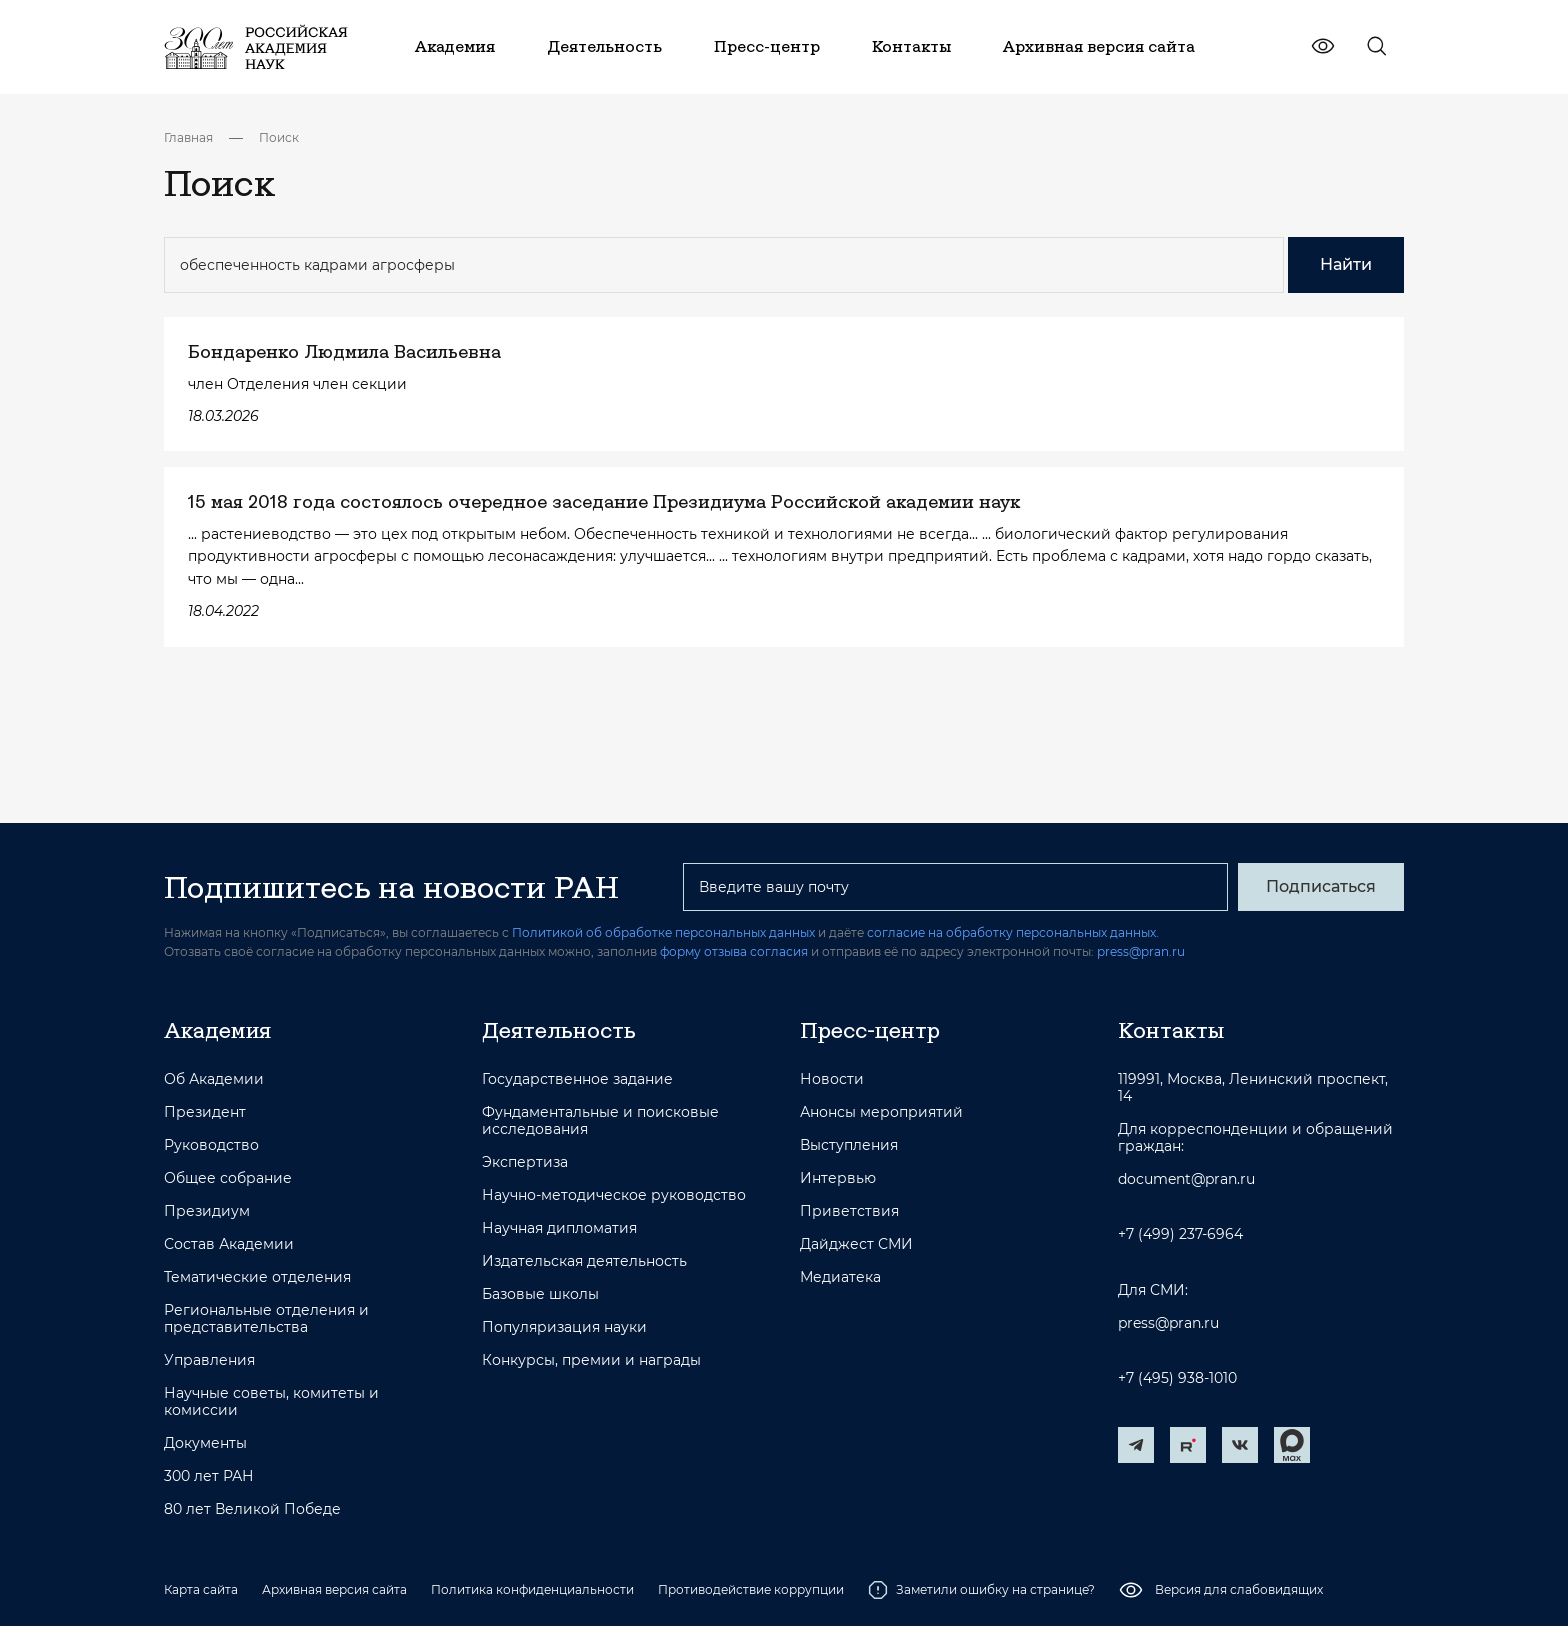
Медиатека (840, 1277)
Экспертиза (525, 1162)
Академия (217, 1030)
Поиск (279, 137)
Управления (209, 1360)
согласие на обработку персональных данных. (1013, 932)
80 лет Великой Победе (252, 1509)
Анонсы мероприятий (881, 1112)
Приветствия (849, 1211)
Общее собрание (228, 1178)
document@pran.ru (1186, 1179)
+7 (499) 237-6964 (1180, 1234)
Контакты (1171, 1030)
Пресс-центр (870, 1030)
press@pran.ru (1141, 951)
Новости (832, 1079)
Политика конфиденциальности (532, 1589)
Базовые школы (540, 1294)
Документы (205, 1443)
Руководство (211, 1145)
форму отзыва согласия (734, 951)
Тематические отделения (257, 1277)
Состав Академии (229, 1244)
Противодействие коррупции (751, 1589)
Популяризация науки (564, 1327)
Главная (188, 137)
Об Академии (214, 1079)
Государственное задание (577, 1079)
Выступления (849, 1145)
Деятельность (559, 1030)
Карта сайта (201, 1589)
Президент (205, 1112)
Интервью (838, 1178)
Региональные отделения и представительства (266, 1319)
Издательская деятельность (584, 1261)
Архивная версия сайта (334, 1589)
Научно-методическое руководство (614, 1195)
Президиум (207, 1211)
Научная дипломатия (559, 1228)
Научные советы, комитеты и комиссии (271, 1402)
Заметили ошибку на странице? (981, 1590)
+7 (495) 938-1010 (1177, 1378)
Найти (1346, 264)
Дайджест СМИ (856, 1244)
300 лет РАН (209, 1476)
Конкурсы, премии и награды (591, 1360)
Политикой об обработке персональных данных (663, 932)
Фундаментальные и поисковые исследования (600, 1121)
